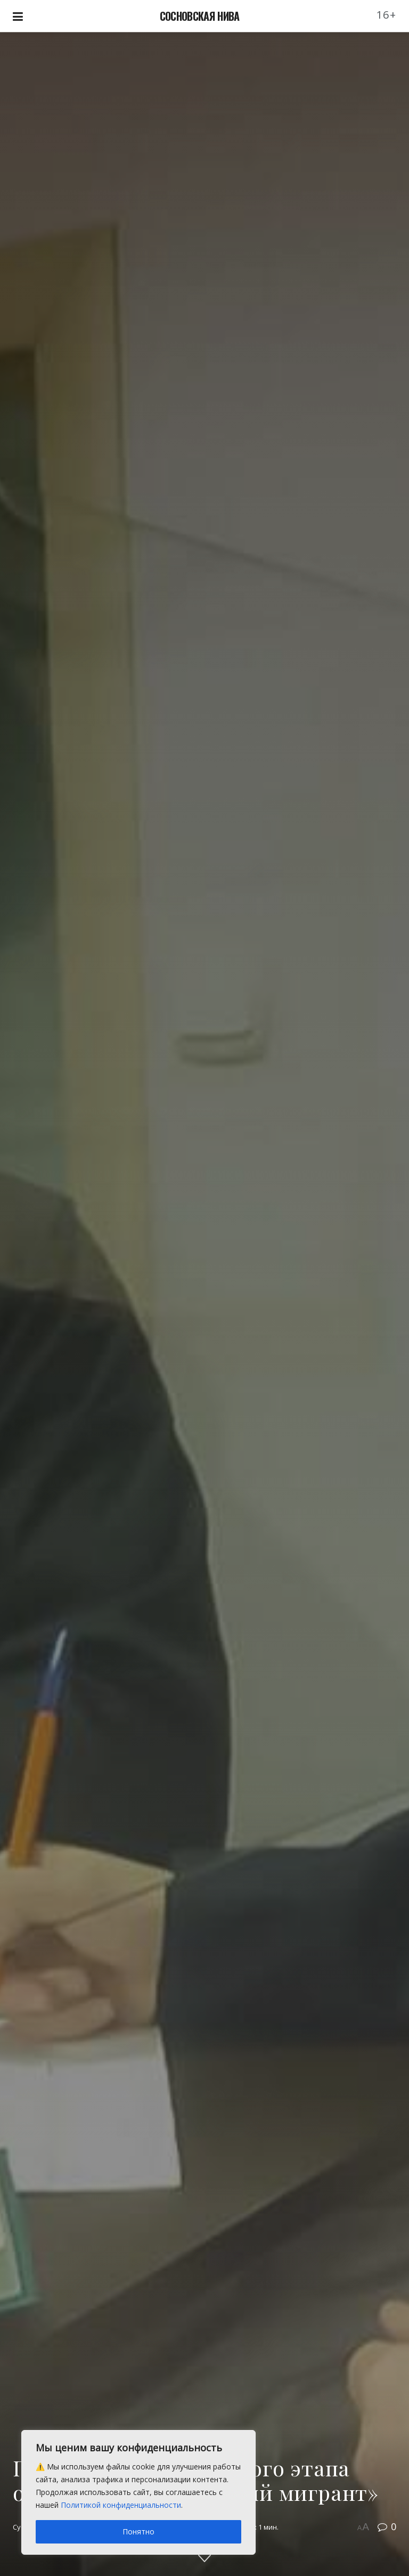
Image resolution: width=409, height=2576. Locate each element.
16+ (387, 14)
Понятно (138, 2531)
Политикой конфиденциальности (121, 2505)
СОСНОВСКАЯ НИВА (200, 16)
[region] (138, 2492)
